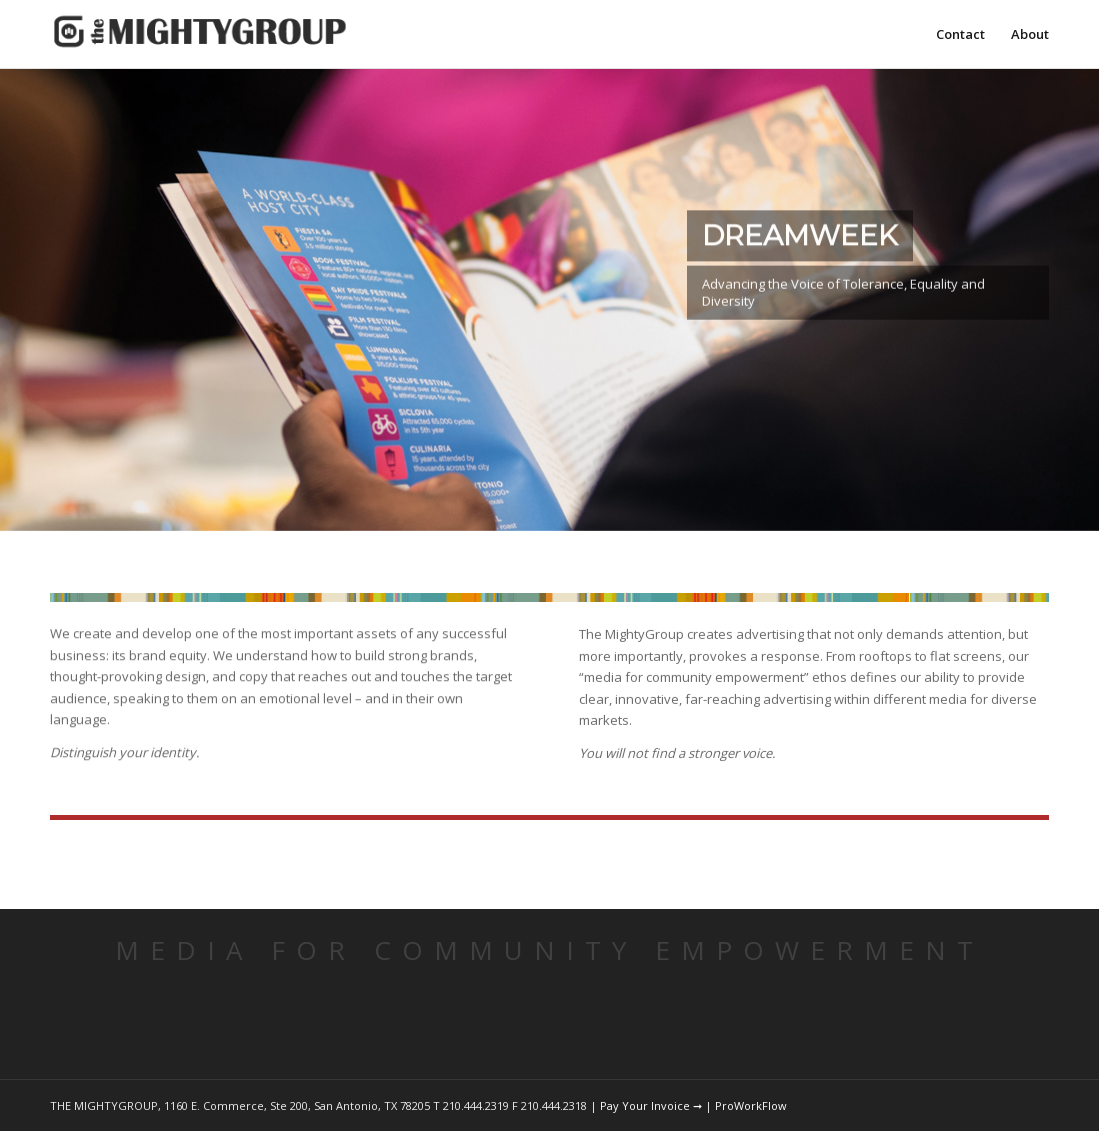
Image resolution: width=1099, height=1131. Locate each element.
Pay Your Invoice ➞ (651, 1105)
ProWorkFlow (751, 1105)
